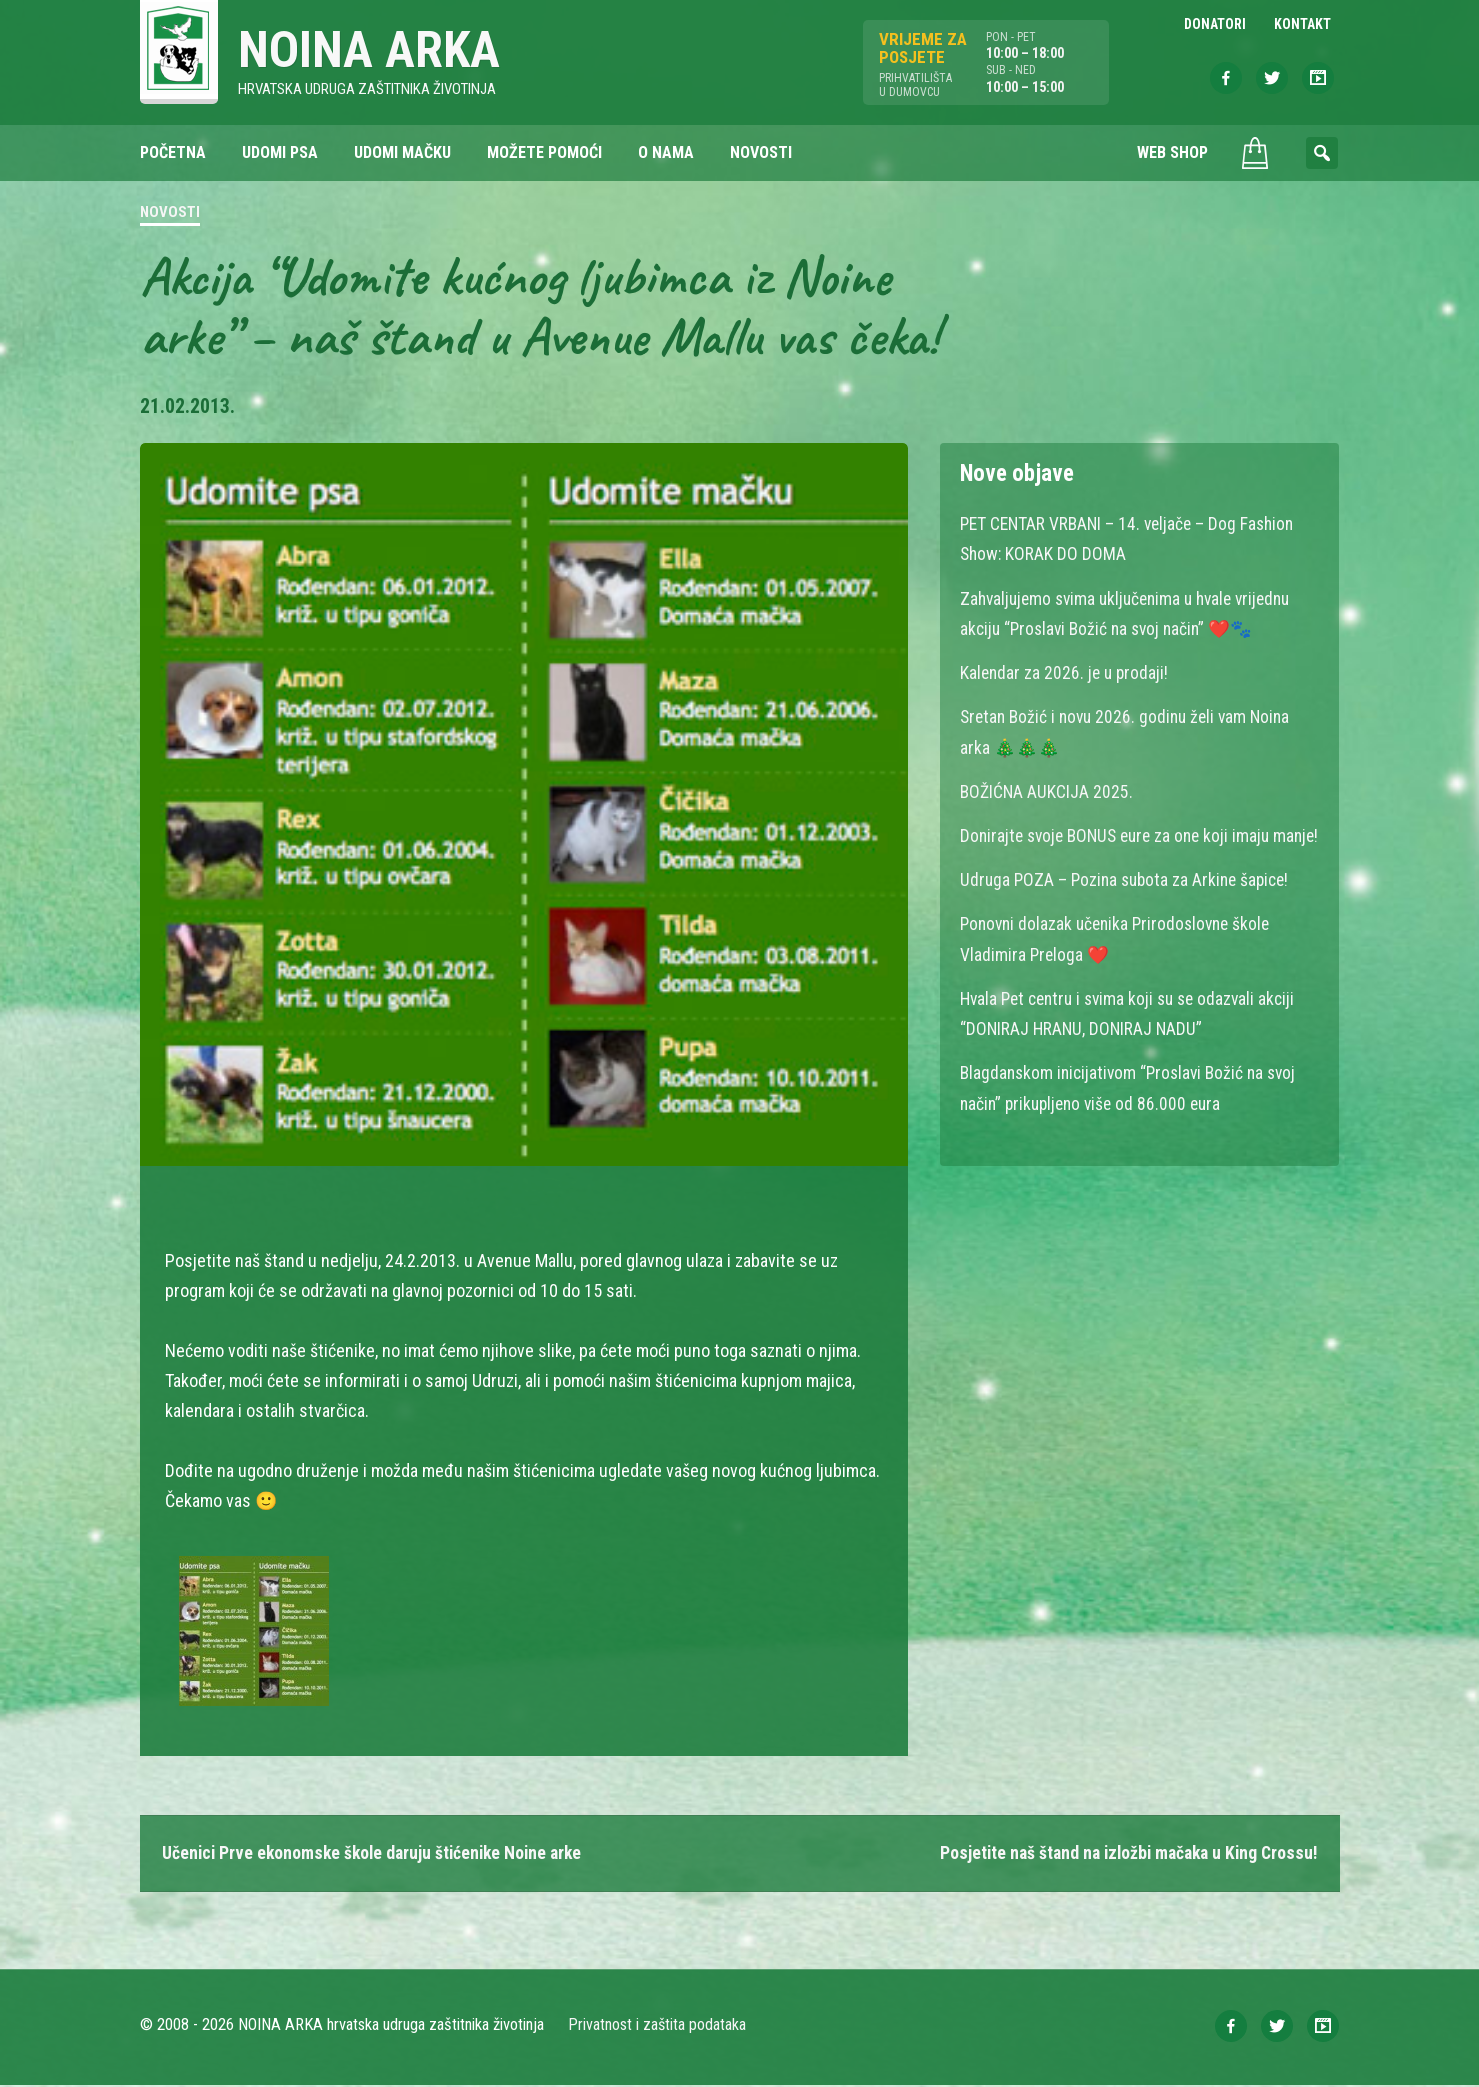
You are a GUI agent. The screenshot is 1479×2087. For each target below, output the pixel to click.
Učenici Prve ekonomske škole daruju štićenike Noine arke (378, 1854)
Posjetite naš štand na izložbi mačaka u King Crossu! (1121, 1854)
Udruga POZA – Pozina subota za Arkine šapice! (1130, 909)
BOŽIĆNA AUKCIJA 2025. (1047, 791)
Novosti (170, 214)
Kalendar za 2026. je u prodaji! (1066, 673)
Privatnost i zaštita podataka (657, 2026)
